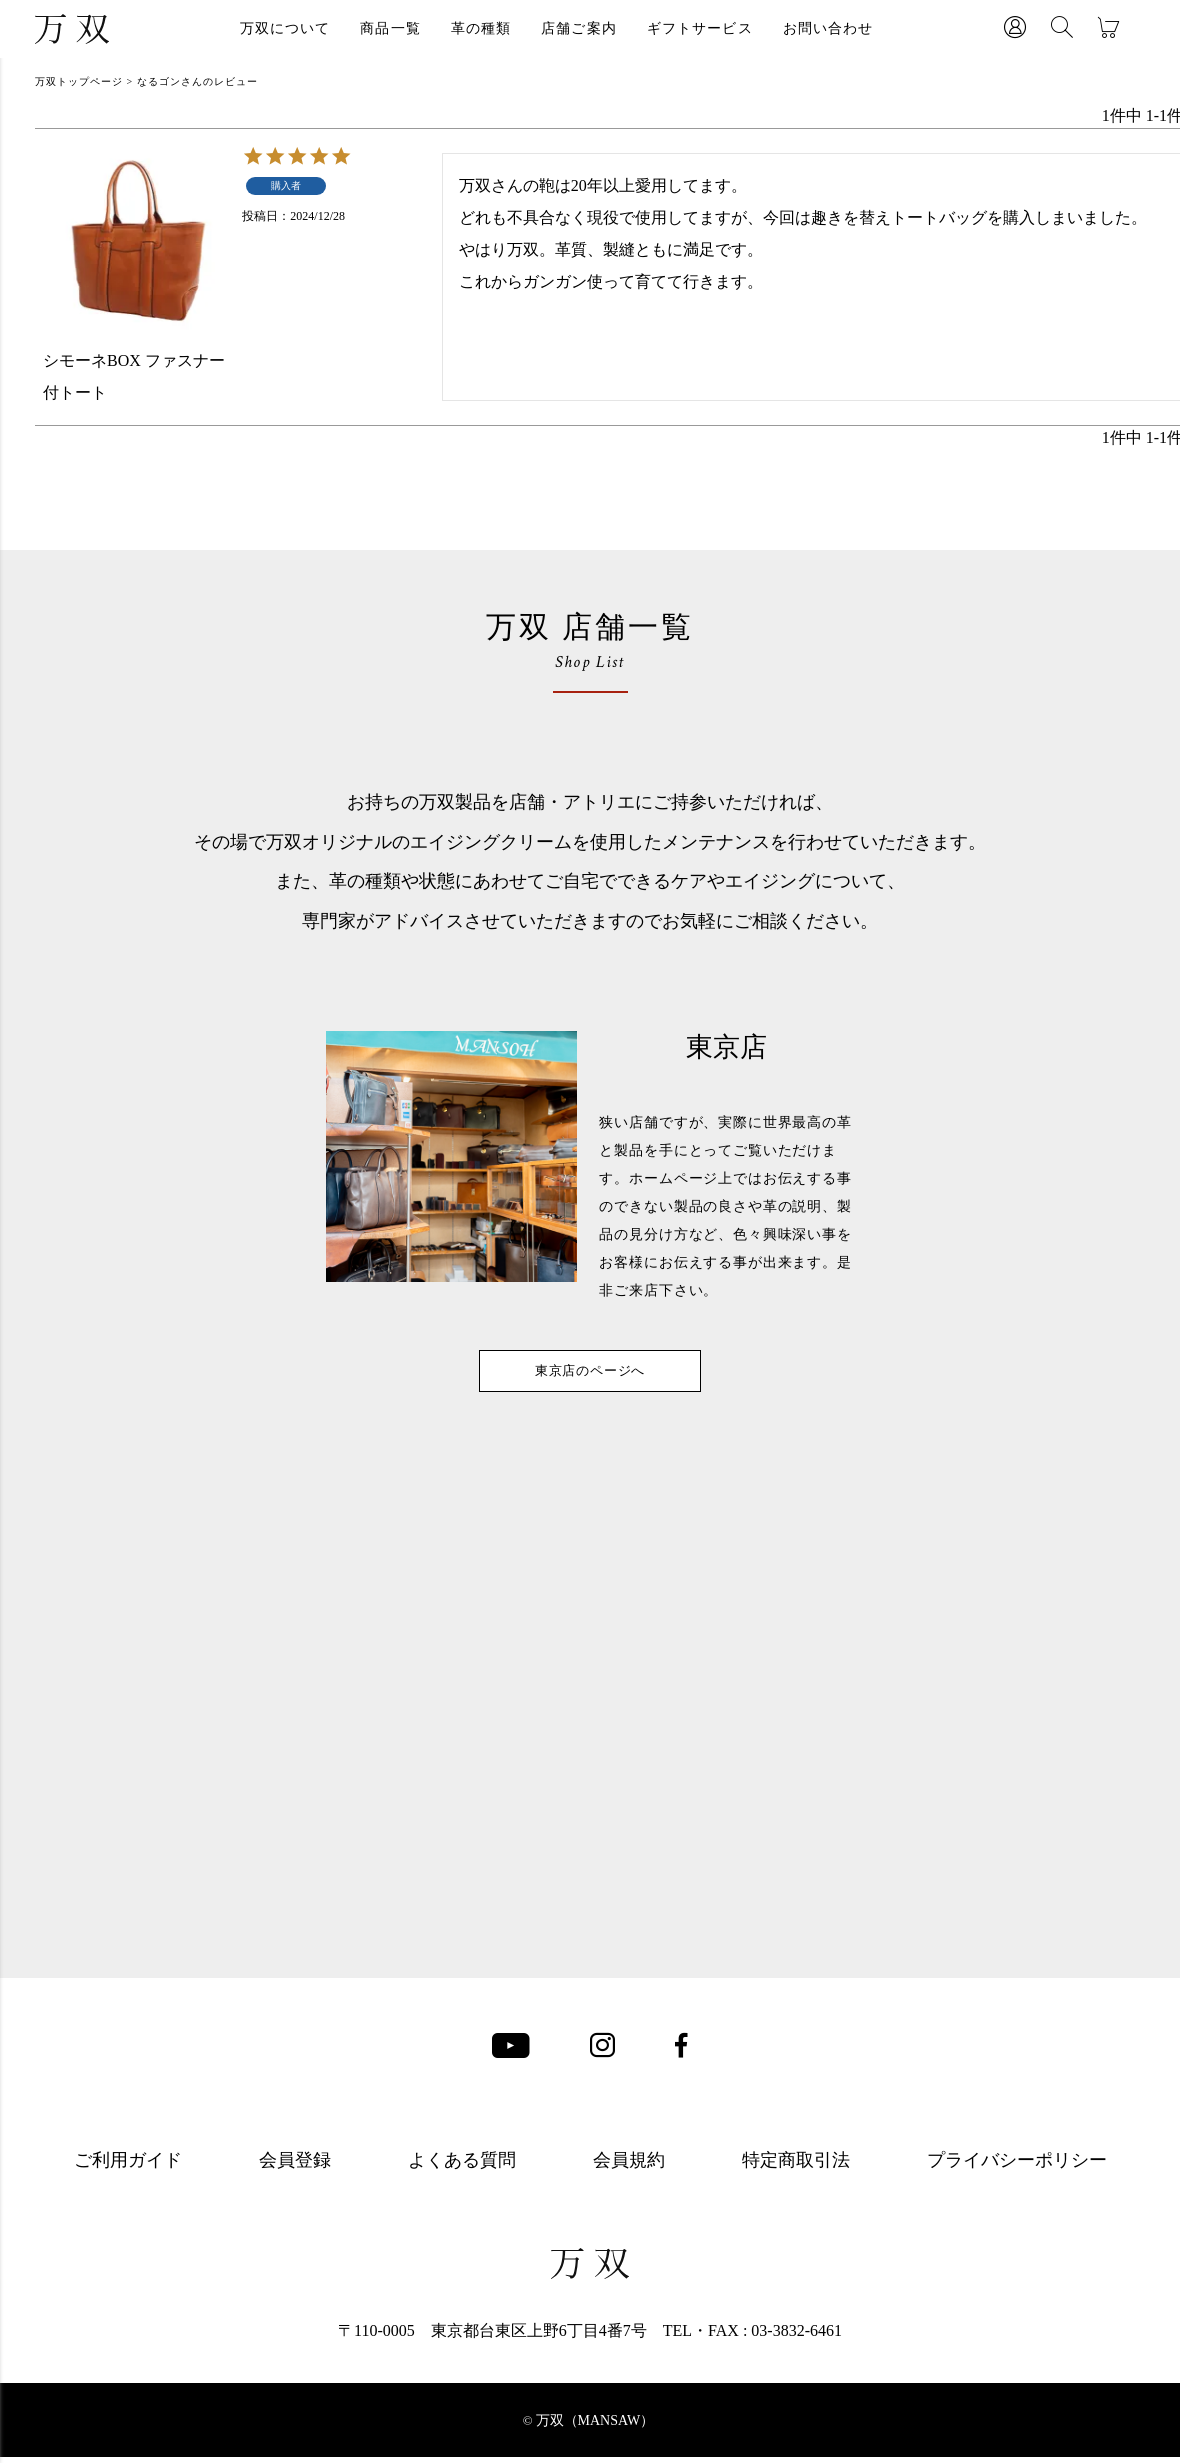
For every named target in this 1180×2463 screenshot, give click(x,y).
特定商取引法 (796, 2177)
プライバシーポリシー (1017, 2177)
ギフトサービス (700, 28)
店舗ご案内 (579, 28)
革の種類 (481, 28)
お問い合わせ (828, 28)
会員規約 (629, 2177)
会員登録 (295, 2177)
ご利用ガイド (128, 2177)
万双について (285, 28)
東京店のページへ (590, 1378)
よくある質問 (462, 2177)
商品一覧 (390, 28)
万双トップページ (79, 81)
